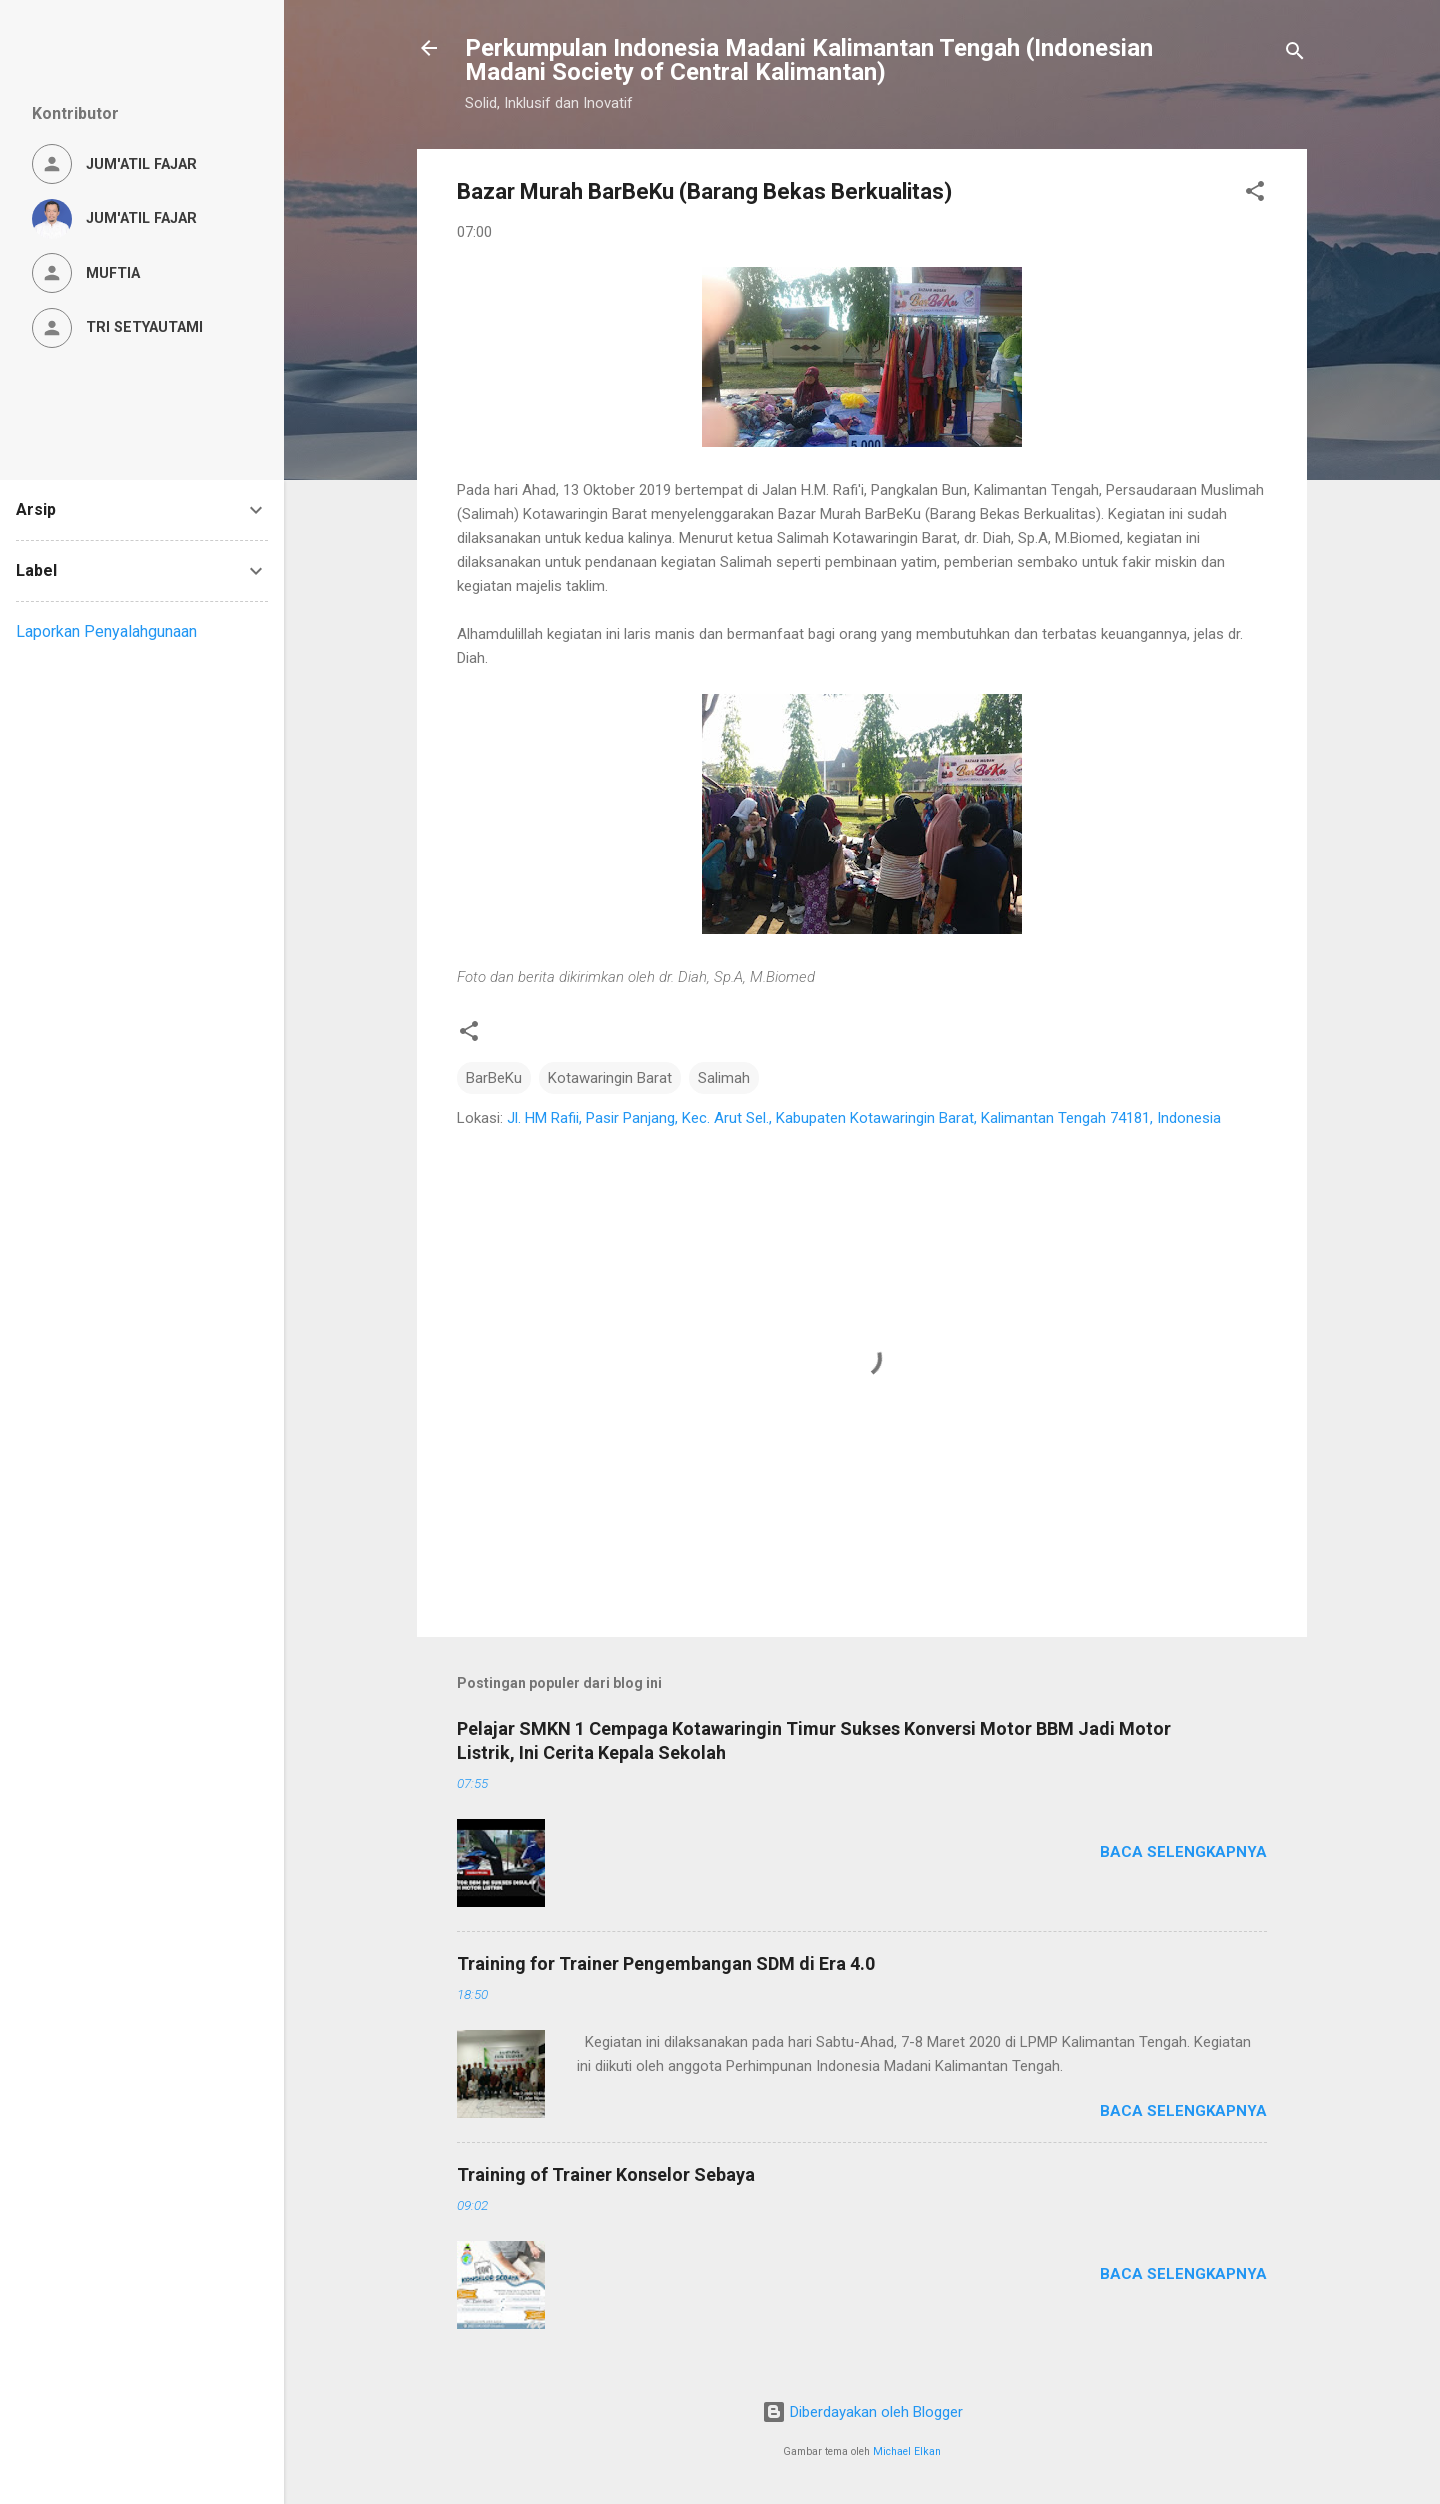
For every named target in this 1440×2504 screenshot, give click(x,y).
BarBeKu (494, 1078)
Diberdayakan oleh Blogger (862, 2412)
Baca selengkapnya (1183, 1852)
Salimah (724, 1078)
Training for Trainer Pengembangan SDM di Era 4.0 (666, 1963)
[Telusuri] (1295, 54)
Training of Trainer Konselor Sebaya (606, 2174)
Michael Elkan (907, 2451)
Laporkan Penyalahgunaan (106, 631)
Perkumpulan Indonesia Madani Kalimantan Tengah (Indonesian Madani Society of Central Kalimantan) (809, 60)
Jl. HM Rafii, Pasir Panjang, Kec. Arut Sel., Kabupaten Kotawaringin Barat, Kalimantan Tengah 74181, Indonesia (864, 1118)
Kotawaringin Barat (610, 1078)
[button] (1255, 194)
